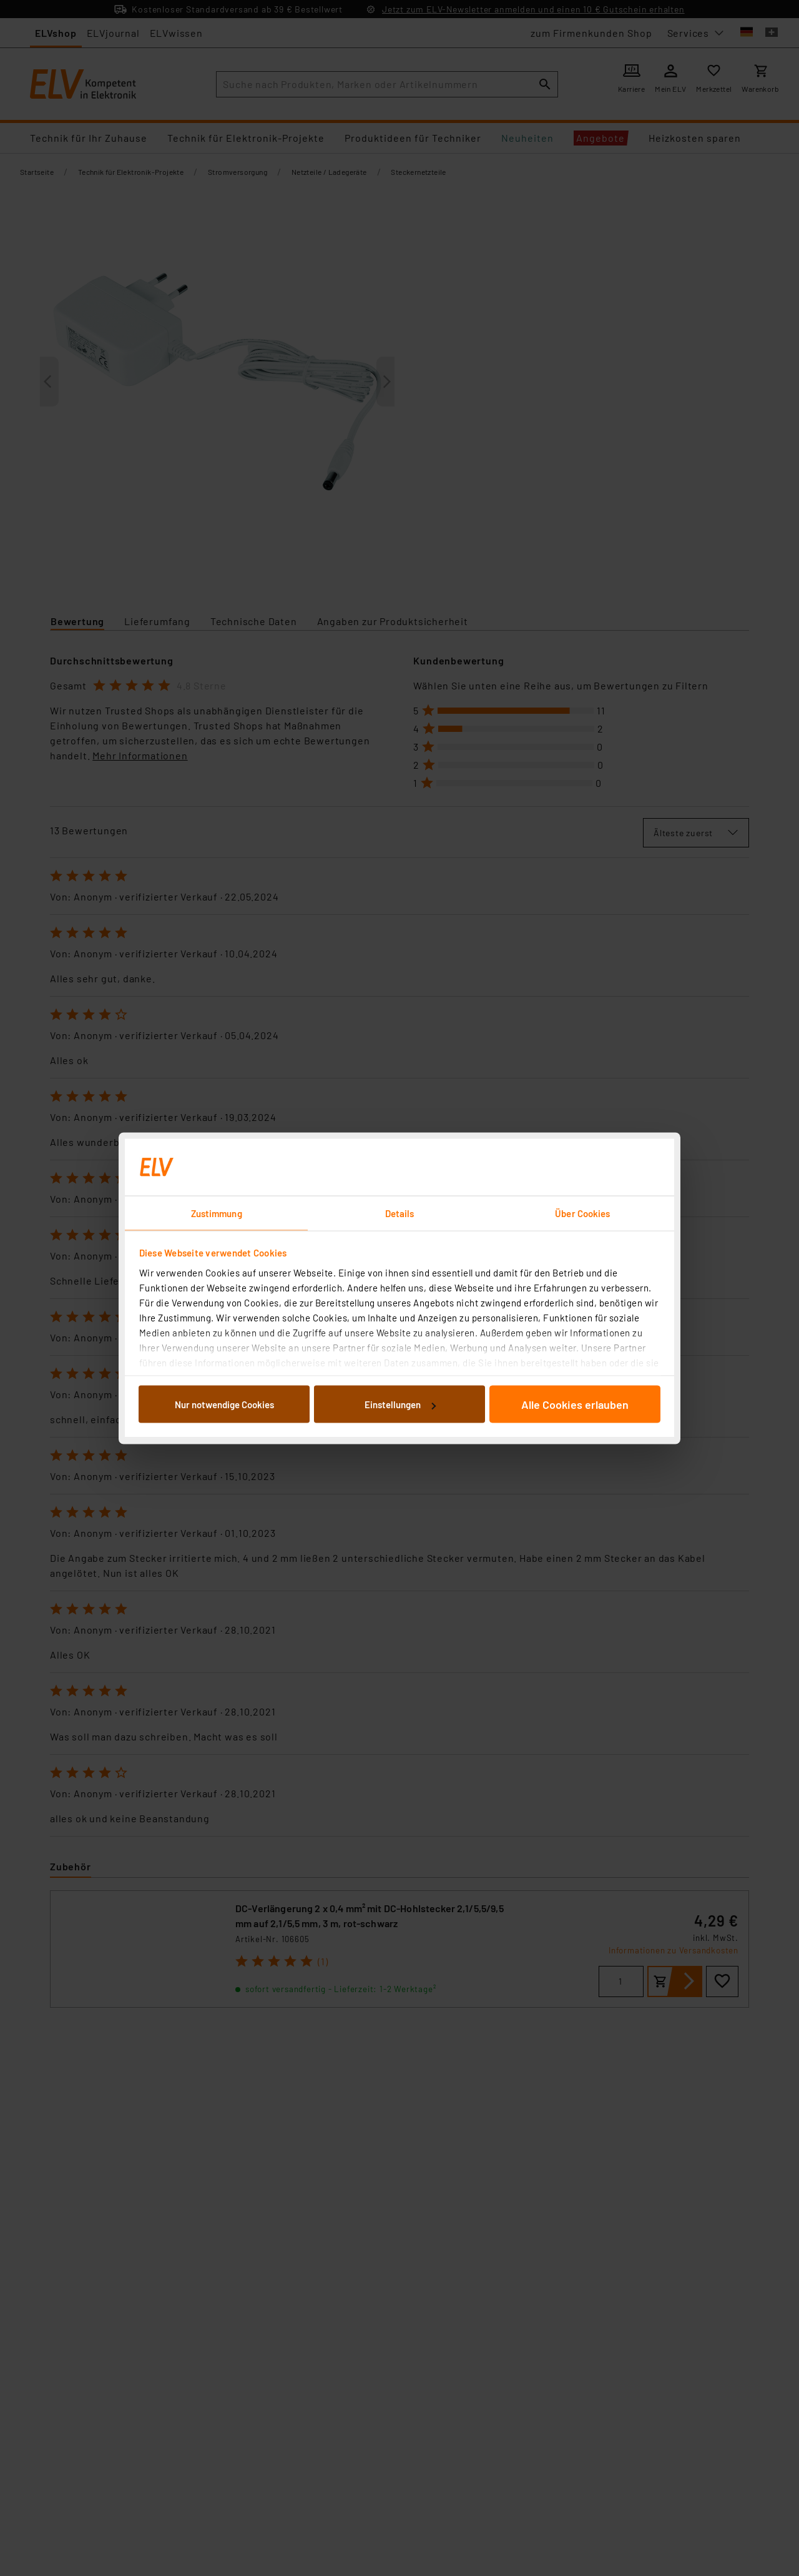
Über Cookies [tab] (582, 1212)
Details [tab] (399, 1212)
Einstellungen (400, 1404)
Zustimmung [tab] (216, 1212)
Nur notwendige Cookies (224, 1404)
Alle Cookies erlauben (575, 1404)
